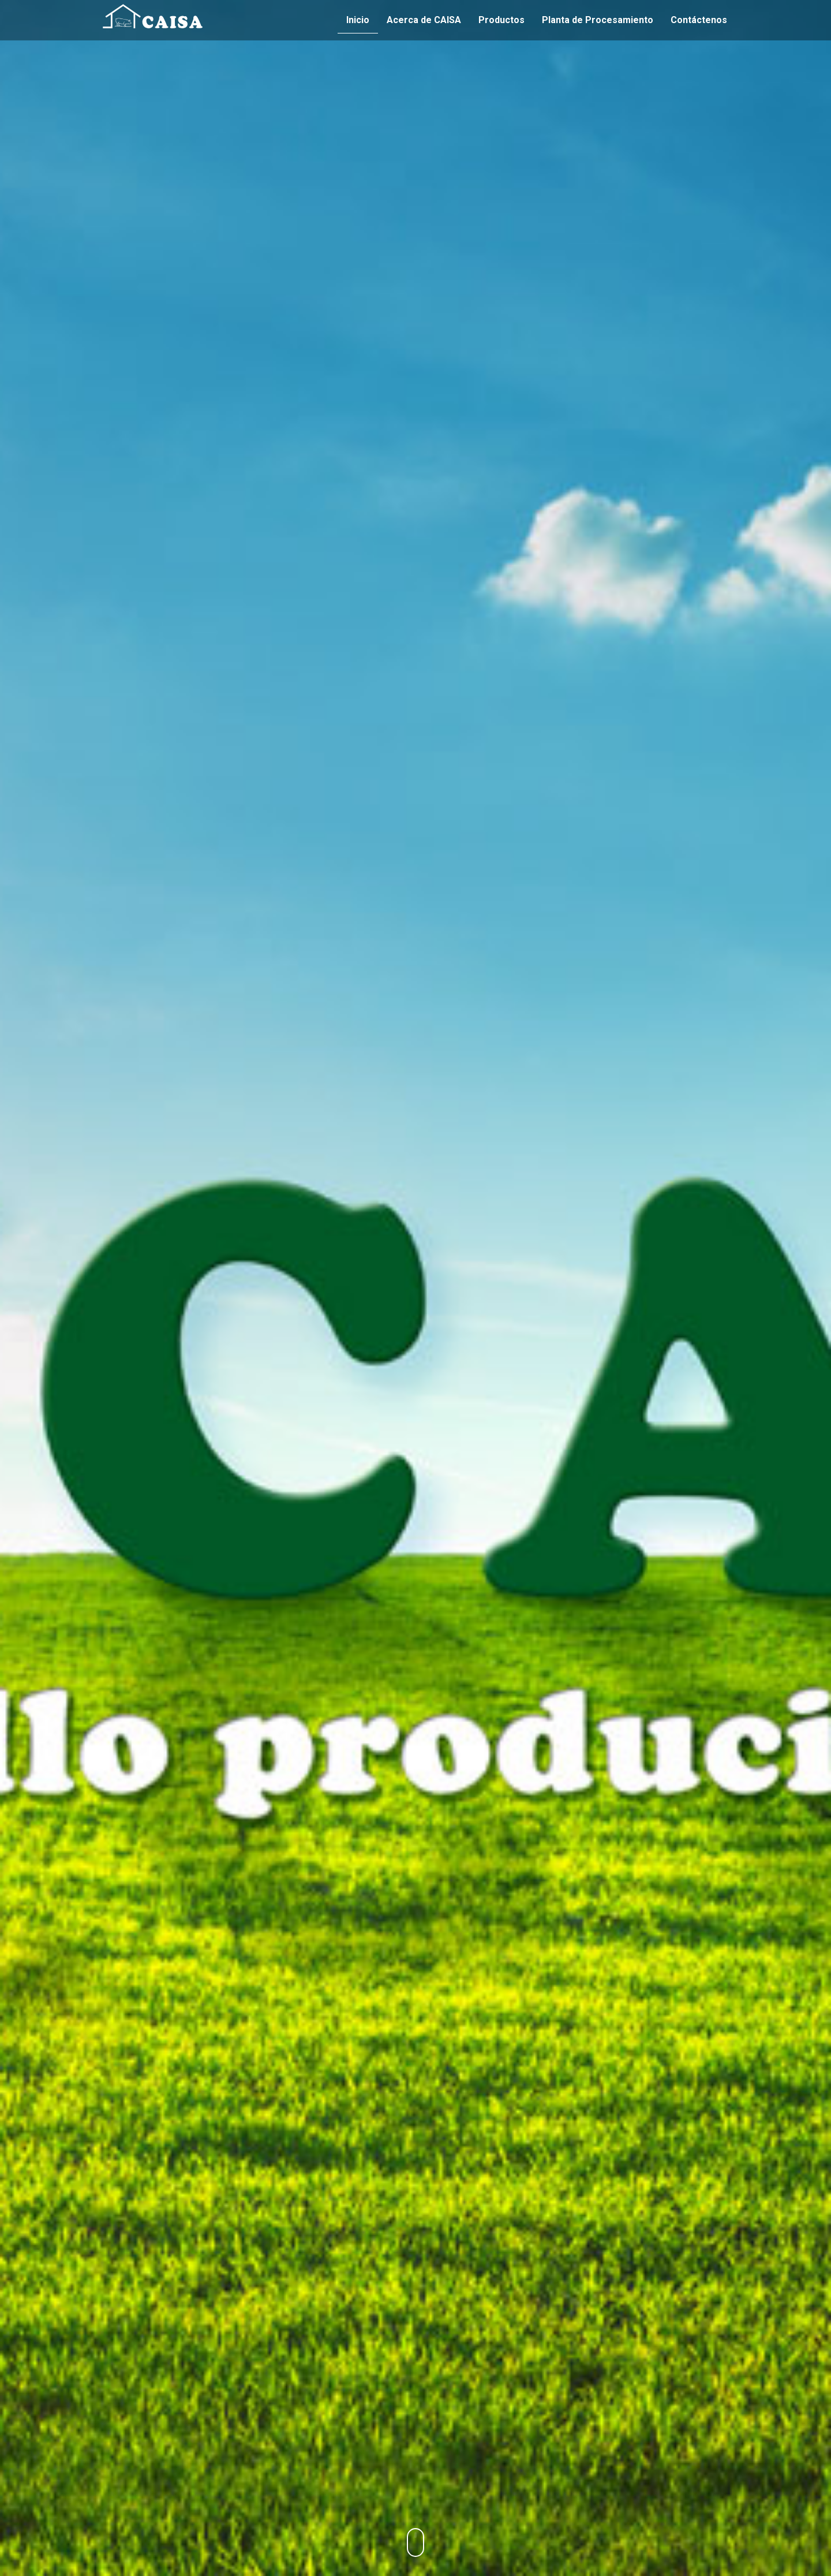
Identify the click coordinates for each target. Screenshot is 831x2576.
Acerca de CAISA (424, 19)
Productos (501, 19)
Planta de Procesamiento (597, 19)
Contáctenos (699, 19)
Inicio (357, 19)
